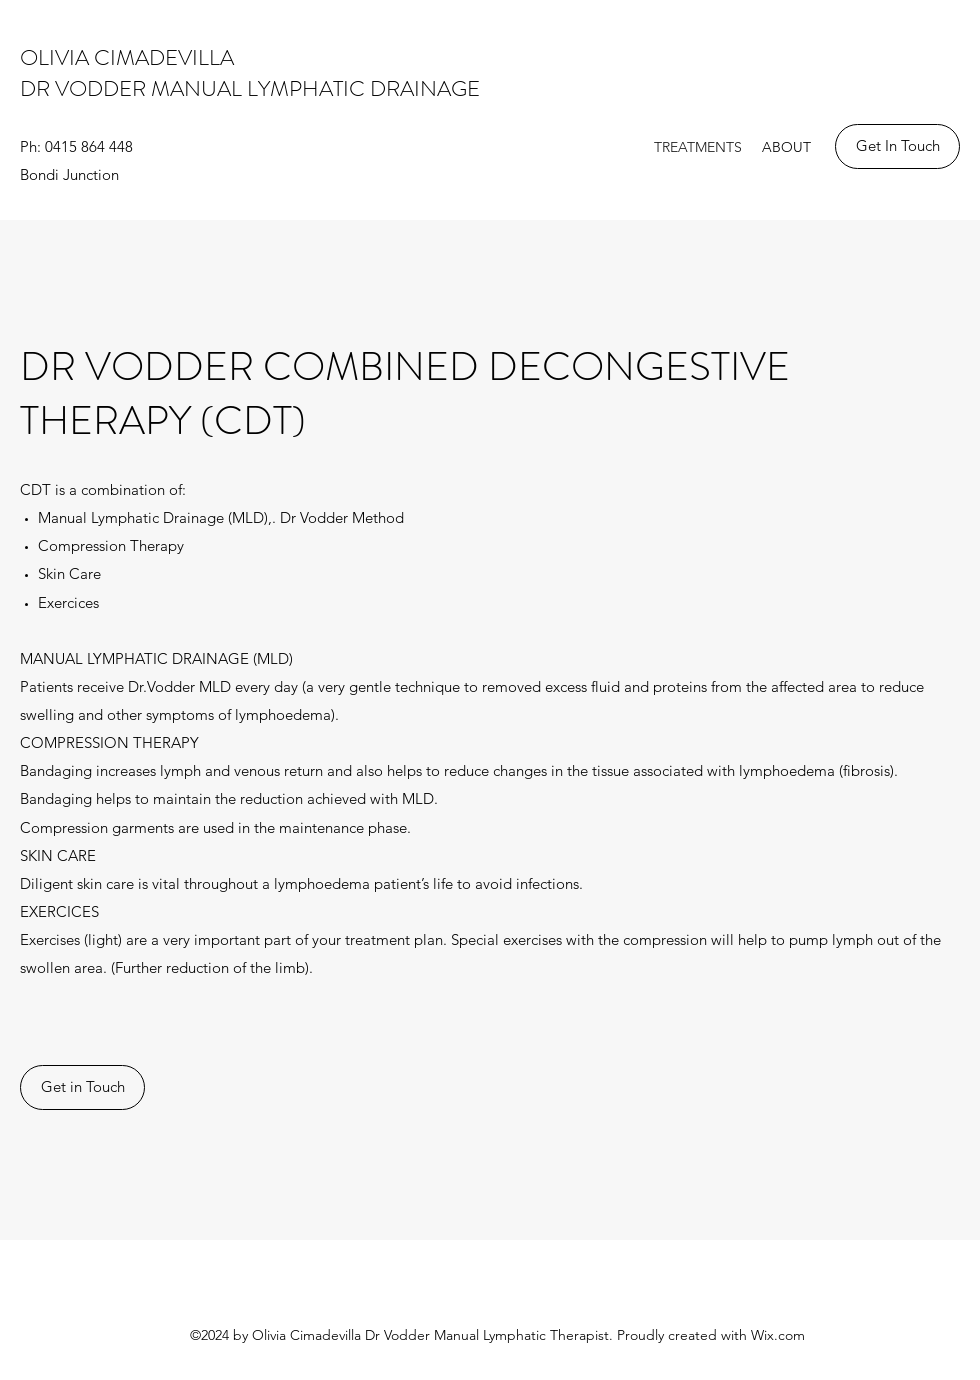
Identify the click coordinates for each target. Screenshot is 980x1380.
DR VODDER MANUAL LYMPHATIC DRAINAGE (250, 88)
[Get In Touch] (897, 146)
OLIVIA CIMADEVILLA (132, 57)
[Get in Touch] (82, 1087)
